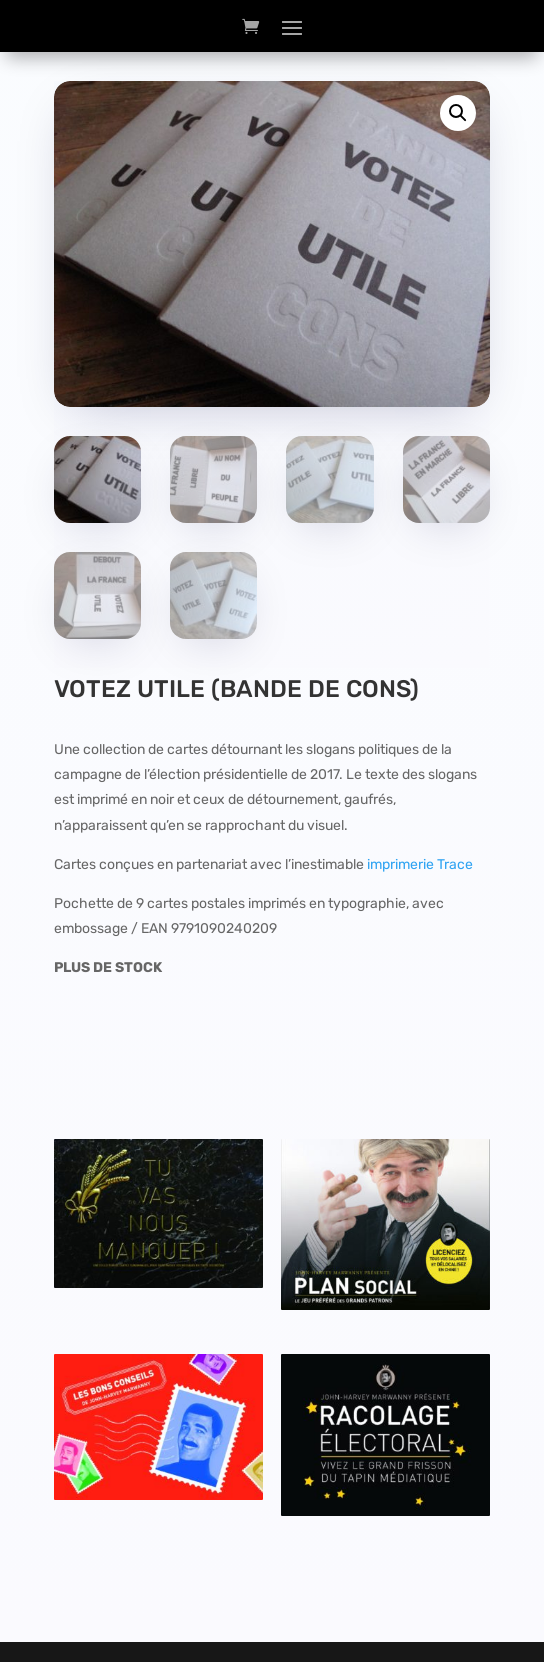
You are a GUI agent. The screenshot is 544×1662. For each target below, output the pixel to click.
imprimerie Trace (420, 864)
